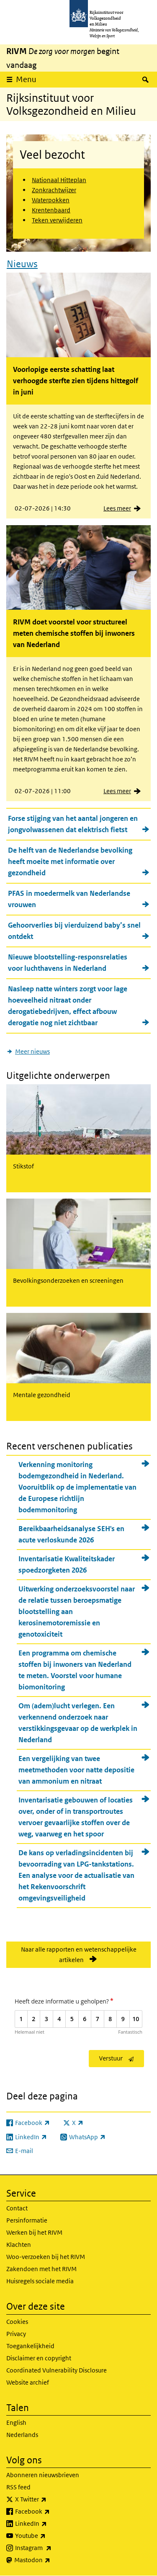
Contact (17, 2208)
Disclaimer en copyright (38, 2358)
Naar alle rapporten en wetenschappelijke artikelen (78, 1954)
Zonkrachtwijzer (54, 190)
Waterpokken (50, 200)
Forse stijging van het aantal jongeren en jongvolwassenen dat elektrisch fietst (73, 824)
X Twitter (49, 2499)
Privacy (16, 2334)
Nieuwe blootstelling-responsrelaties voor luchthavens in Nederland (67, 962)
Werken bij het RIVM (34, 2232)
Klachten (18, 2245)
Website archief (27, 2382)
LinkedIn (49, 2524)
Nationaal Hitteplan (59, 180)
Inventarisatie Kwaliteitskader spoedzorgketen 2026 (66, 1564)
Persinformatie (26, 2220)
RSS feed (18, 2487)
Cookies (17, 2322)
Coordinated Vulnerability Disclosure (56, 2370)
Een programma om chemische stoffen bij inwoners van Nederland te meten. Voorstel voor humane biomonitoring (74, 1670)
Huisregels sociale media (40, 2281)
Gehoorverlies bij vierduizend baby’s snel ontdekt (74, 931)
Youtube (48, 2536)
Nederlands (22, 2435)
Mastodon (50, 2560)
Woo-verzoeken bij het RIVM (45, 2257)
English (16, 2422)
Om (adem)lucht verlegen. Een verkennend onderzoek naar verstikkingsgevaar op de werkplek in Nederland (77, 1722)
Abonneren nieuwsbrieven (42, 2475)
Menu (26, 79)
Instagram (51, 2548)
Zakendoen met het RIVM (41, 2269)
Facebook (51, 2511)
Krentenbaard (51, 210)
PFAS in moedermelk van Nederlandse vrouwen (69, 899)
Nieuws (22, 263)
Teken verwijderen (57, 220)
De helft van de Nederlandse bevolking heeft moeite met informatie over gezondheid (70, 861)
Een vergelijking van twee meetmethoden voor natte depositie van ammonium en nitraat (76, 1770)
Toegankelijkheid (30, 2346)
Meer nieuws (32, 1051)
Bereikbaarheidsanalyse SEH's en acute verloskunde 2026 (71, 1534)
